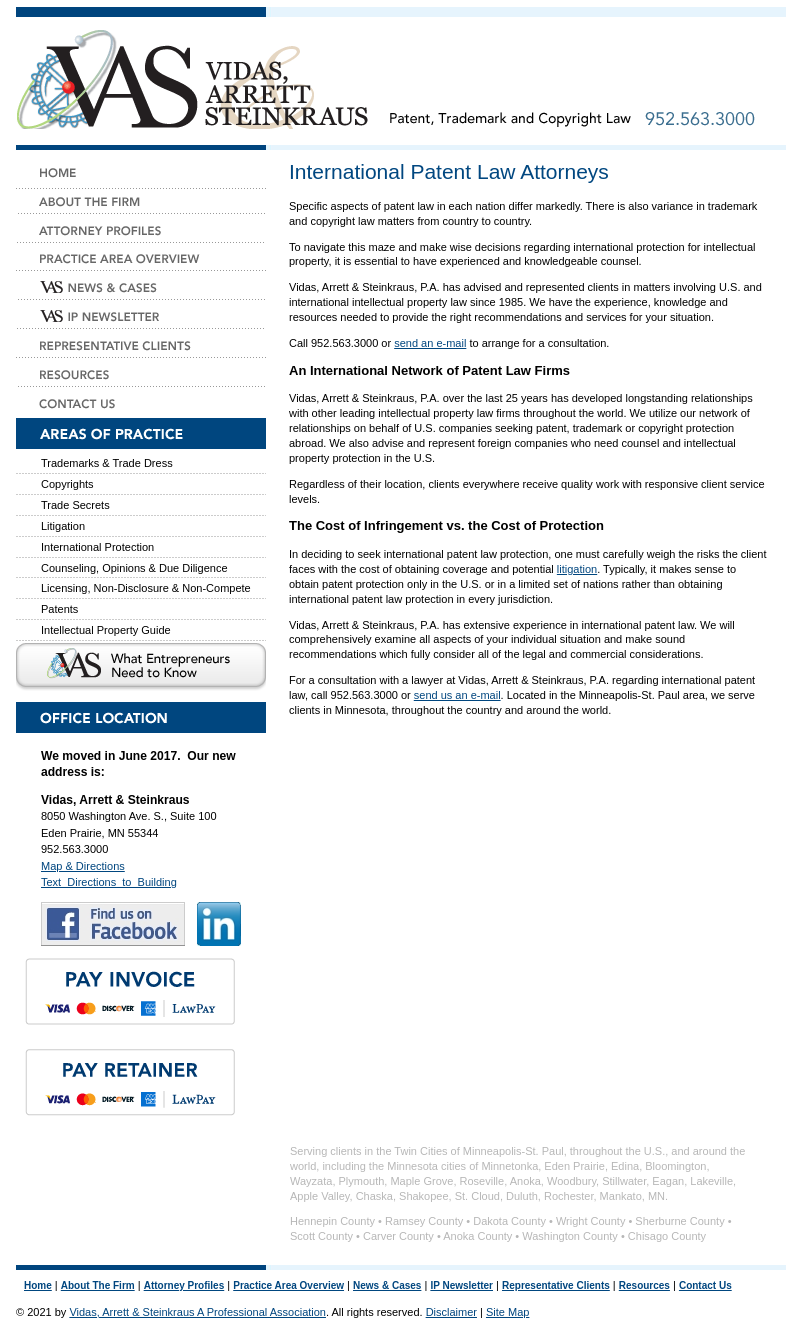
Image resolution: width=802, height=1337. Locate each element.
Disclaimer (451, 1312)
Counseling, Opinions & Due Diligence (134, 568)
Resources (644, 1285)
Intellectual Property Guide (106, 630)
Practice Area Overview (288, 1285)
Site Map (507, 1312)
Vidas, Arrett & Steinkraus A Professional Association (197, 1312)
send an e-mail (430, 343)
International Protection (97, 547)
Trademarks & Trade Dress (107, 463)
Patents (59, 609)
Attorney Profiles (184, 1285)
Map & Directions (83, 866)
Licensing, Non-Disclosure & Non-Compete (146, 588)
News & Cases (387, 1285)
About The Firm (98, 1285)
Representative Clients (556, 1285)
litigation (577, 569)
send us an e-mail (457, 695)
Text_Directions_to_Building (109, 882)
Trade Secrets (75, 505)
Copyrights (67, 484)
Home (38, 1285)
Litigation (63, 526)
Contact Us (705, 1285)
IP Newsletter (461, 1285)
